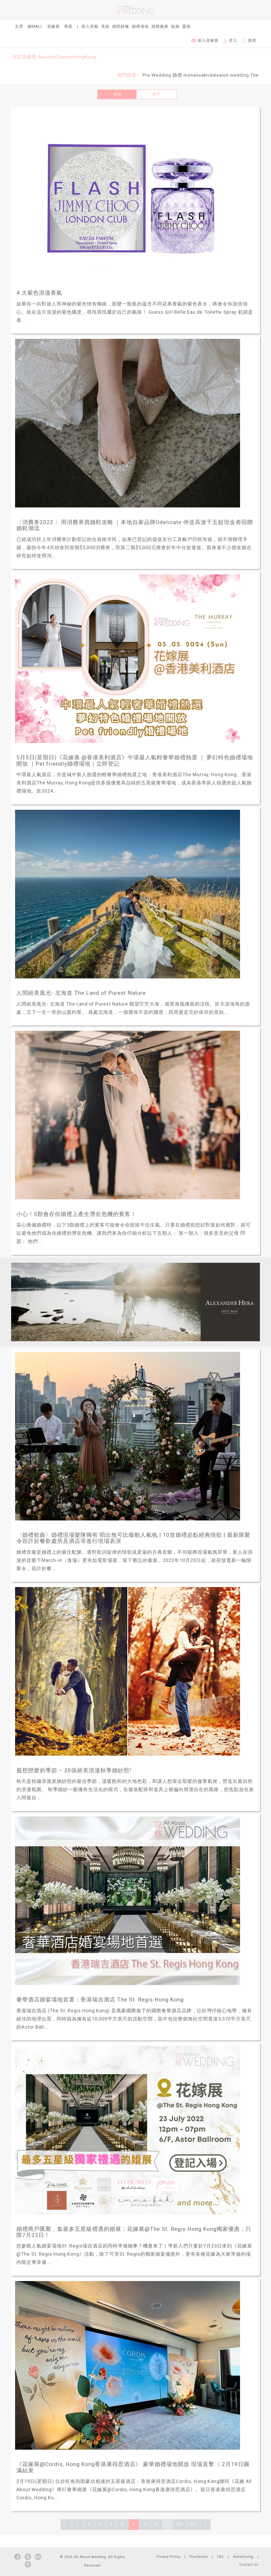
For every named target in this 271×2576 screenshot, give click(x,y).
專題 (68, 26)
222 (193, 2524)
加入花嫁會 (205, 40)
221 (179, 2524)
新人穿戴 (90, 26)
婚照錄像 (120, 26)
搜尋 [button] (249, 40)
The (254, 75)
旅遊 (175, 26)
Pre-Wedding (156, 75)
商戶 (156, 94)
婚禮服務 (159, 26)
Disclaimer (198, 2557)
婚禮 (177, 75)
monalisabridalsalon (206, 75)
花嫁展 (53, 26)
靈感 (186, 26)
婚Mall (35, 26)
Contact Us (249, 2564)
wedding (239, 75)
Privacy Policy (168, 2557)
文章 (19, 26)
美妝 (105, 26)
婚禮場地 (140, 26)
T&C (220, 2557)
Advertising (243, 2557)
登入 (230, 40)
